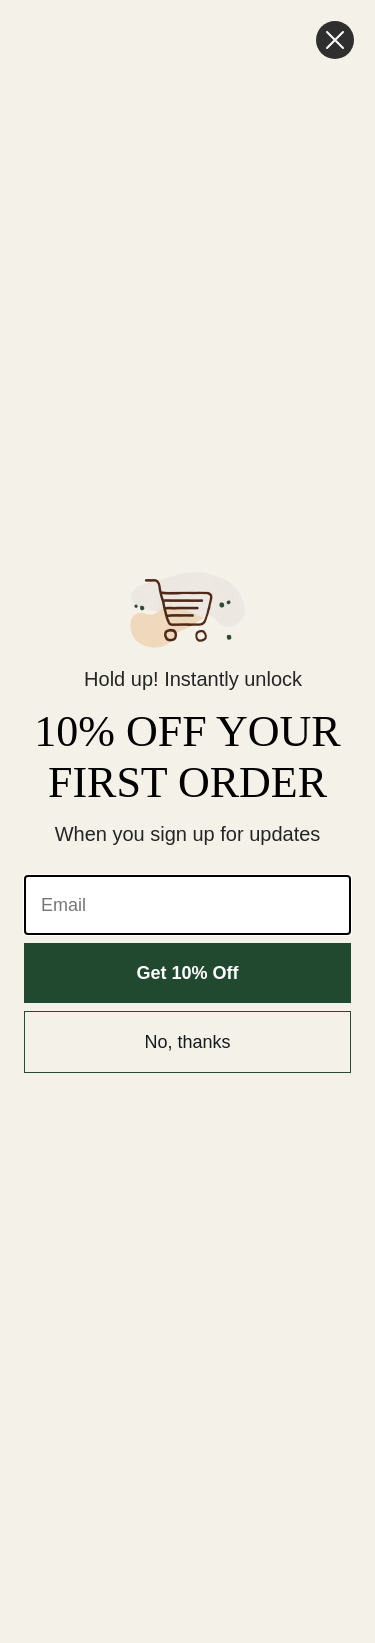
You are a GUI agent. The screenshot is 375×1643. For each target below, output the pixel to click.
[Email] (187, 905)
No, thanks (187, 1042)
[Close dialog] (335, 40)
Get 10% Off (187, 973)
